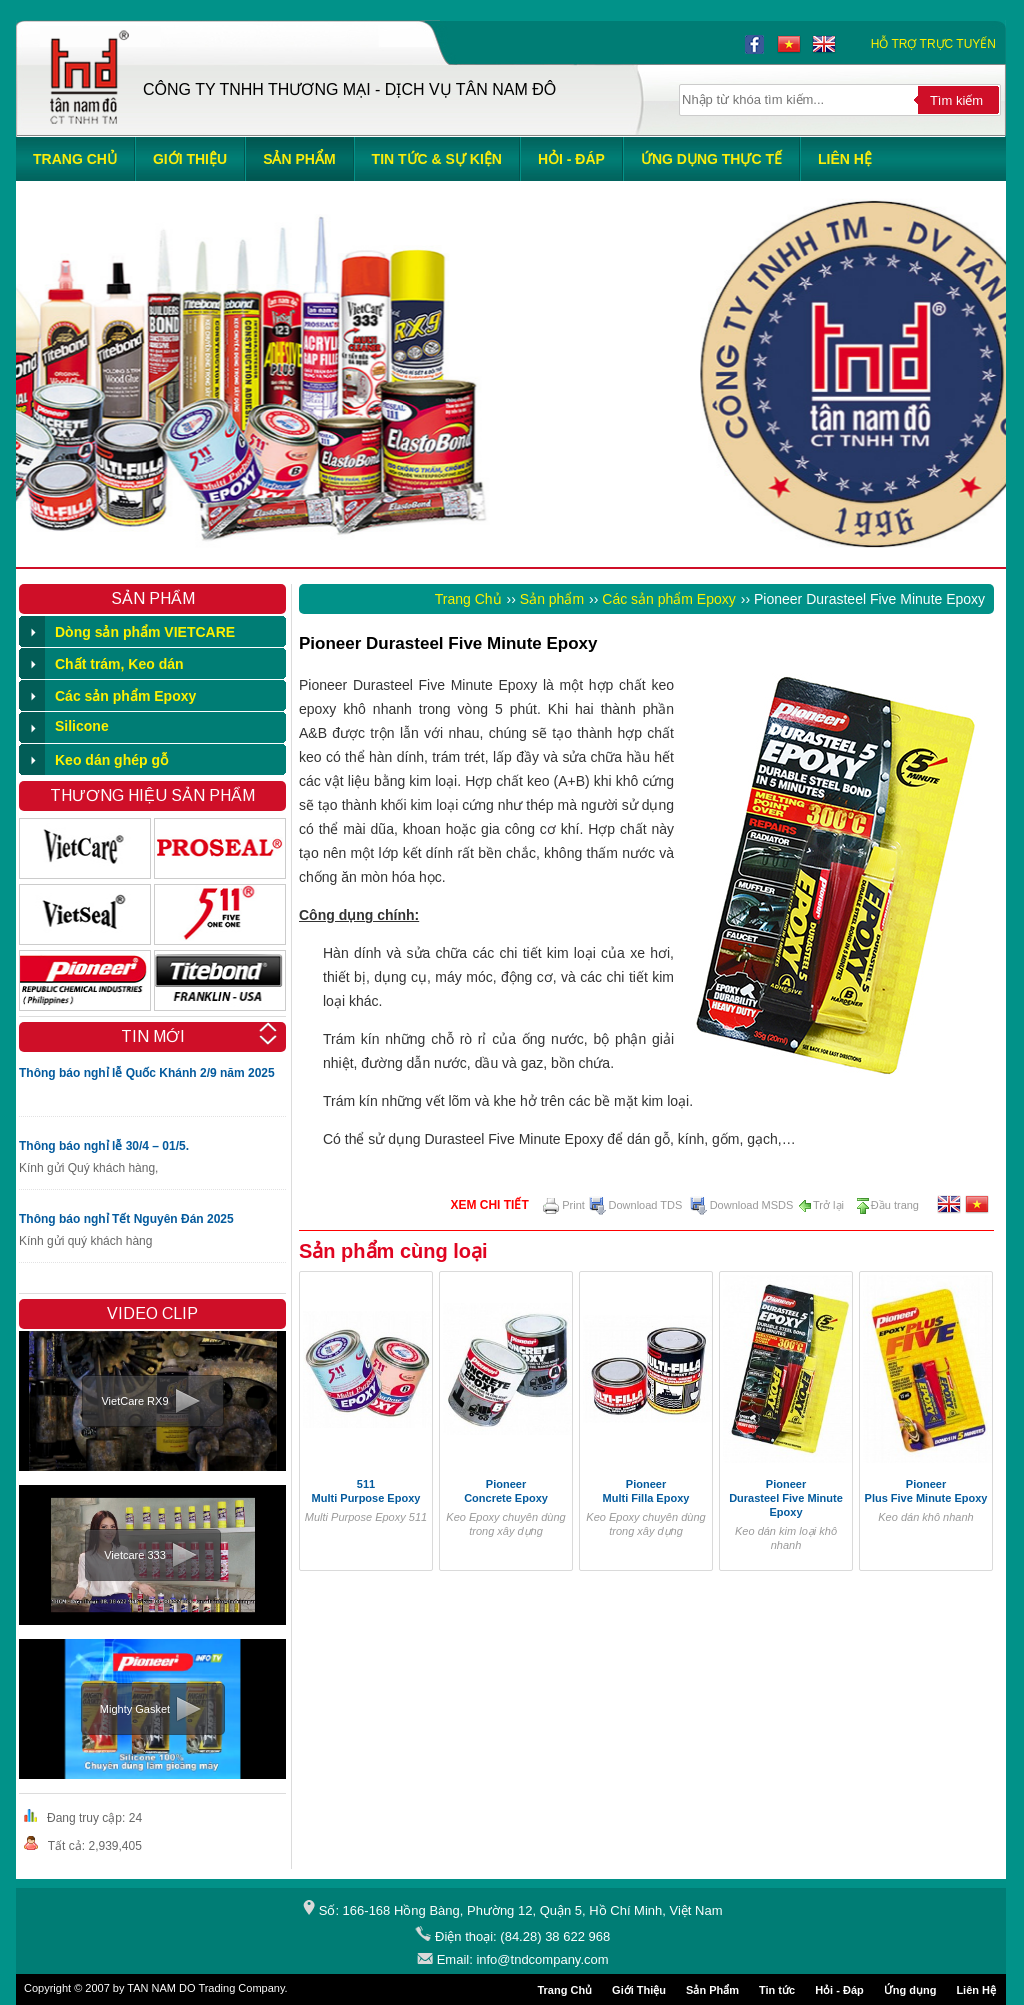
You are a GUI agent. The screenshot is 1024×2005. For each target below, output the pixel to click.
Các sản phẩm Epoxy (669, 599)
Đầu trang (887, 1205)
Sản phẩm (552, 599)
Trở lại (820, 1205)
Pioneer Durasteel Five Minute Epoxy (786, 1498)
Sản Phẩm (712, 1990)
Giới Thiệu (639, 1990)
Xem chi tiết (489, 1205)
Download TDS (636, 1205)
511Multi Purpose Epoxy (366, 1491)
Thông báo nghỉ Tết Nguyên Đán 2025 (126, 1219)
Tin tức (777, 1990)
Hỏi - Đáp (839, 1990)
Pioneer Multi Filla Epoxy (646, 1491)
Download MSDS (742, 1205)
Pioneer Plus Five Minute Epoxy (926, 1491)
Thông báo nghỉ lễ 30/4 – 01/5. (104, 1146)
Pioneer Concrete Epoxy (506, 1491)
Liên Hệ (976, 1990)
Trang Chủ (468, 599)
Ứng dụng (910, 1990)
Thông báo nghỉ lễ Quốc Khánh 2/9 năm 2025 (147, 1073)
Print (564, 1205)
